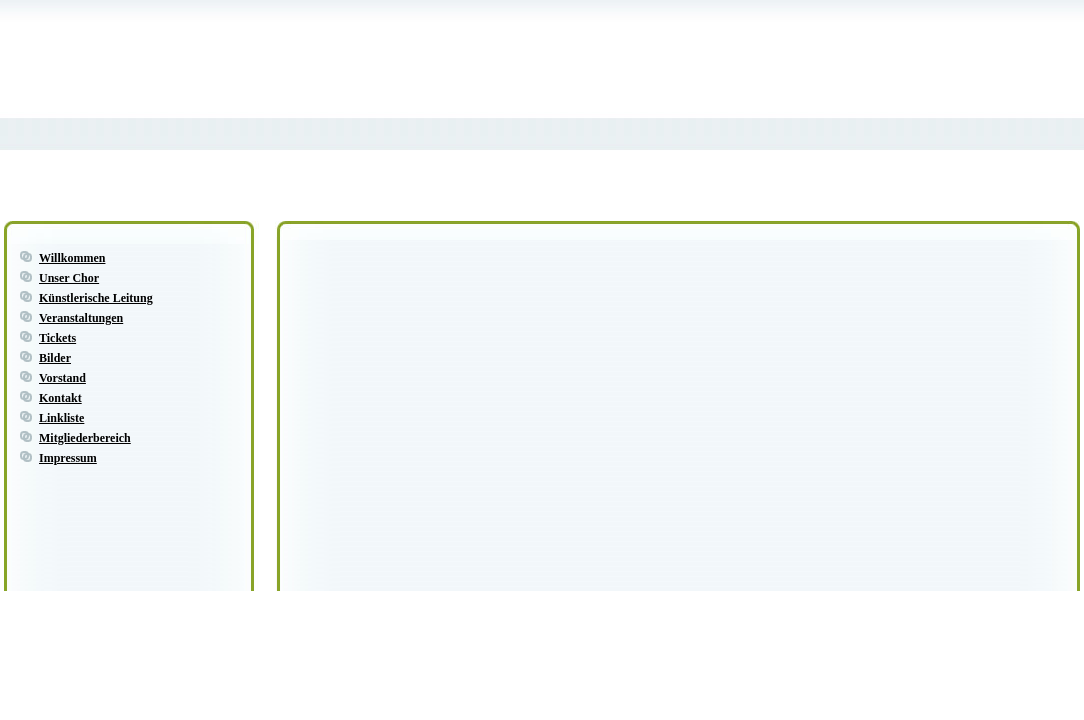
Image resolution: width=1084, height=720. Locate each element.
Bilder (55, 358)
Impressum (68, 458)
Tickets (57, 338)
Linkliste (61, 418)
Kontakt (60, 398)
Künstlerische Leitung (96, 298)
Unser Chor (69, 278)
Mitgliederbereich (85, 438)
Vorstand (62, 378)
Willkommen (72, 258)
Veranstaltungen (81, 318)
